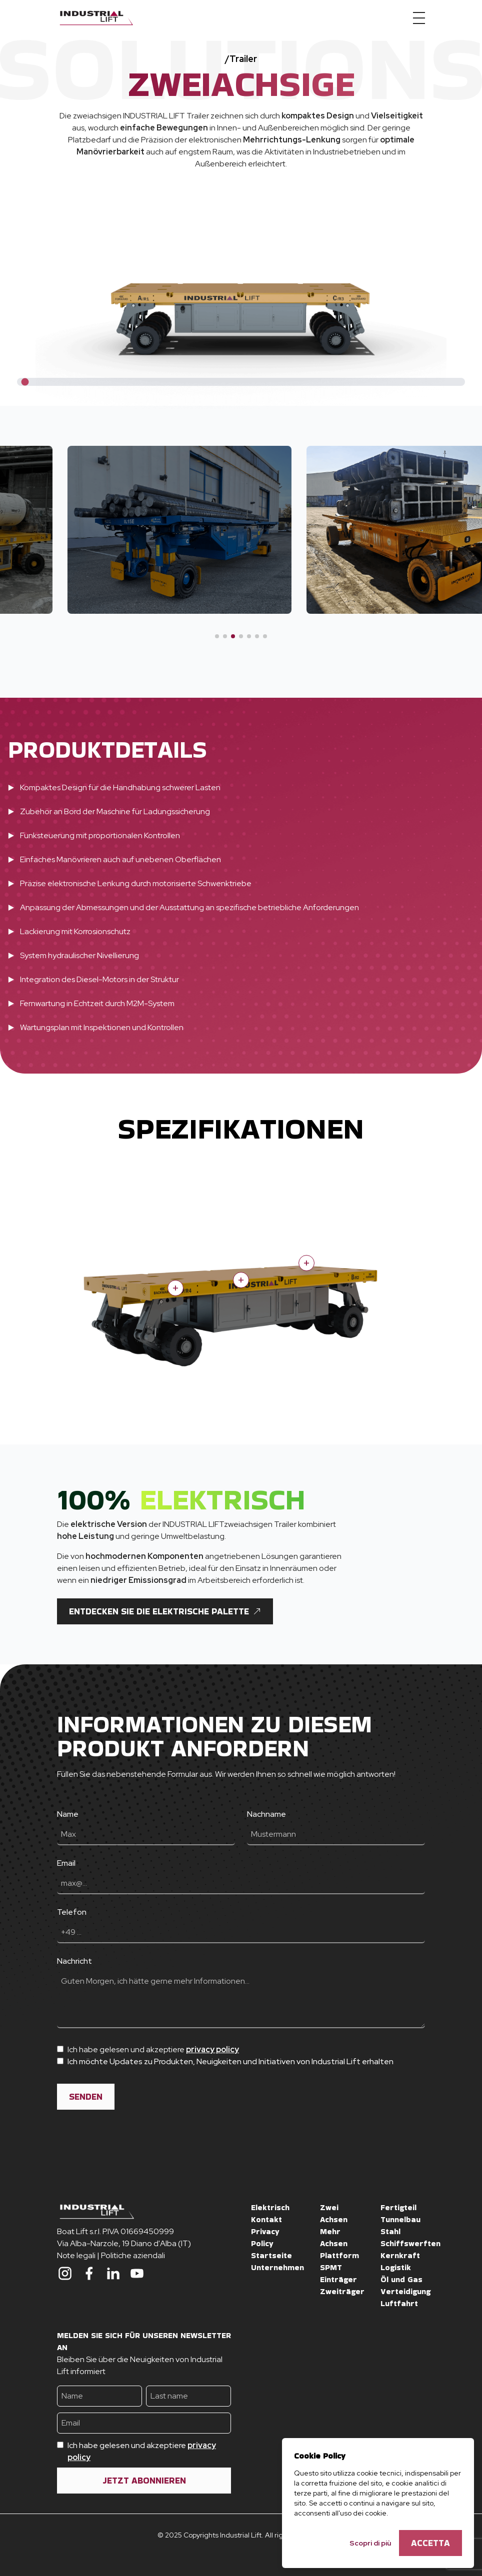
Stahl (390, 2231)
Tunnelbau (400, 2219)
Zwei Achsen (334, 2213)
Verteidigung (405, 2291)
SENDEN (85, 2096)
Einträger (338, 2279)
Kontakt (266, 2219)
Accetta (430, 2543)
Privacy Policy (265, 2237)
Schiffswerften (410, 2243)
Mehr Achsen (334, 2237)
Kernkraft (400, 2255)
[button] (217, 636)
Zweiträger (342, 2291)
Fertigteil (398, 2207)
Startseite (271, 2255)
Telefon (71, 1912)
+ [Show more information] (306, 1263)
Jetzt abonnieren (144, 2480)
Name (67, 1814)
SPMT (331, 2267)
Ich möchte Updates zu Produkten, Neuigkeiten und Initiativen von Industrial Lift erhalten (231, 2061)
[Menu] (419, 18)
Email (66, 1863)
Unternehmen (277, 2267)
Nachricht (74, 1961)
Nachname (266, 1814)
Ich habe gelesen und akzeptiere (142, 2451)
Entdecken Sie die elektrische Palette (165, 1611)
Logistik (395, 2267)
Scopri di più (370, 2543)
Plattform (339, 2255)
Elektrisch (270, 2207)
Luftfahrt (399, 2303)
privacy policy (212, 2049)
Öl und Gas (401, 2279)
